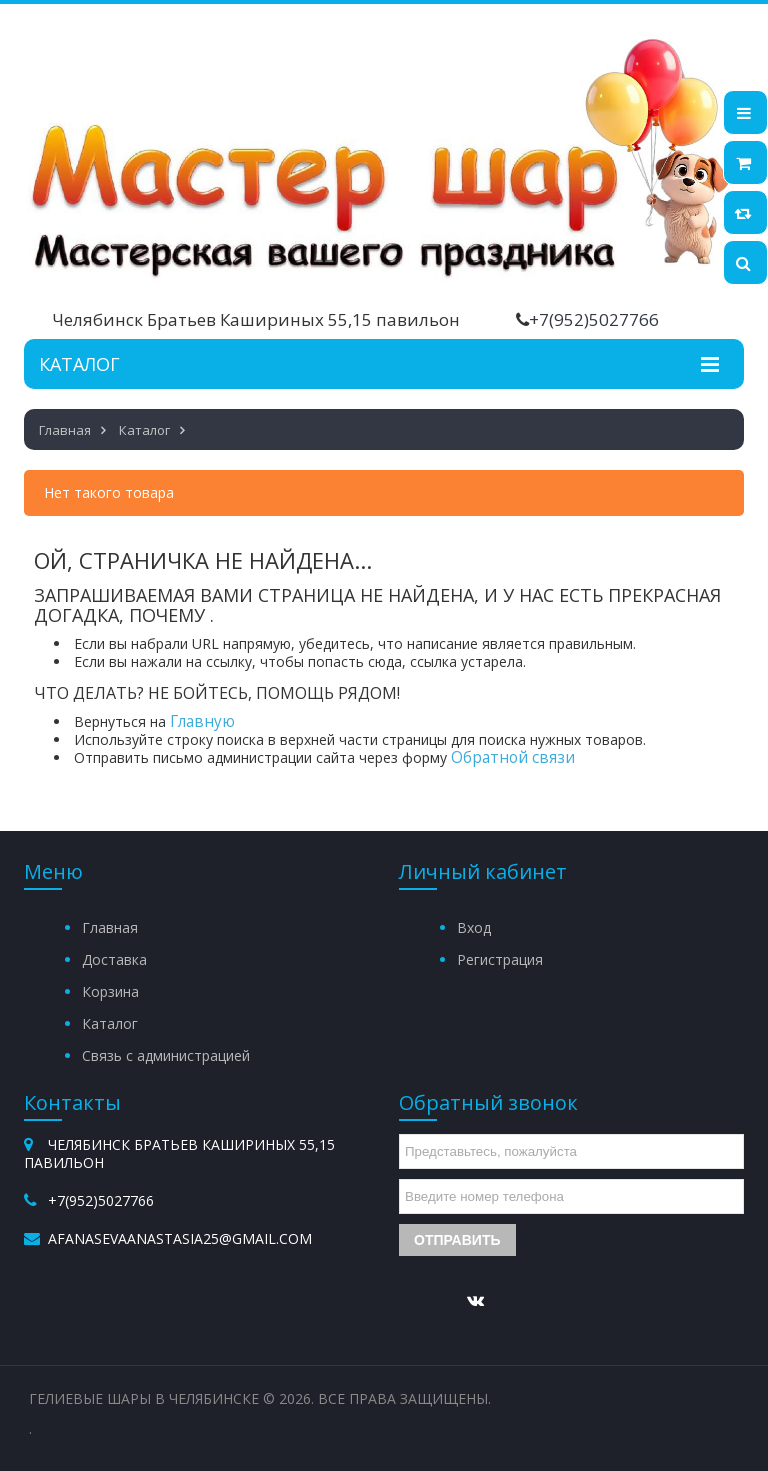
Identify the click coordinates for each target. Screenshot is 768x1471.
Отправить (457, 1240)
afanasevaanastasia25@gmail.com (180, 1238)
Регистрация (500, 959)
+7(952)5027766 (594, 319)
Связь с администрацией (166, 1055)
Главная (110, 927)
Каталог (110, 1023)
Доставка (114, 959)
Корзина (110, 991)
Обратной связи (513, 757)
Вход (474, 927)
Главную (202, 721)
